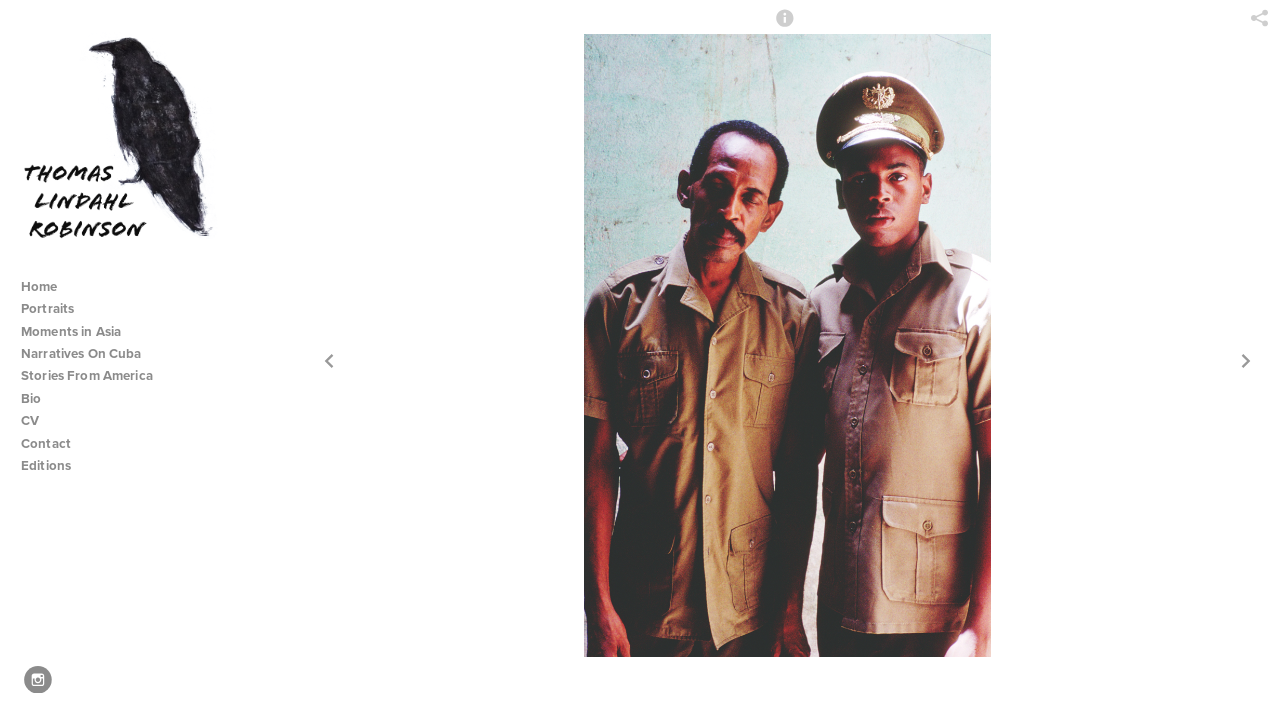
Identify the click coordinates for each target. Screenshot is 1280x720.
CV (30, 420)
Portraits (47, 308)
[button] (785, 27)
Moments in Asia (79, 331)
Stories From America (95, 375)
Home (39, 286)
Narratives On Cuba (89, 353)
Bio (31, 398)
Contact (46, 443)
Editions (46, 465)
